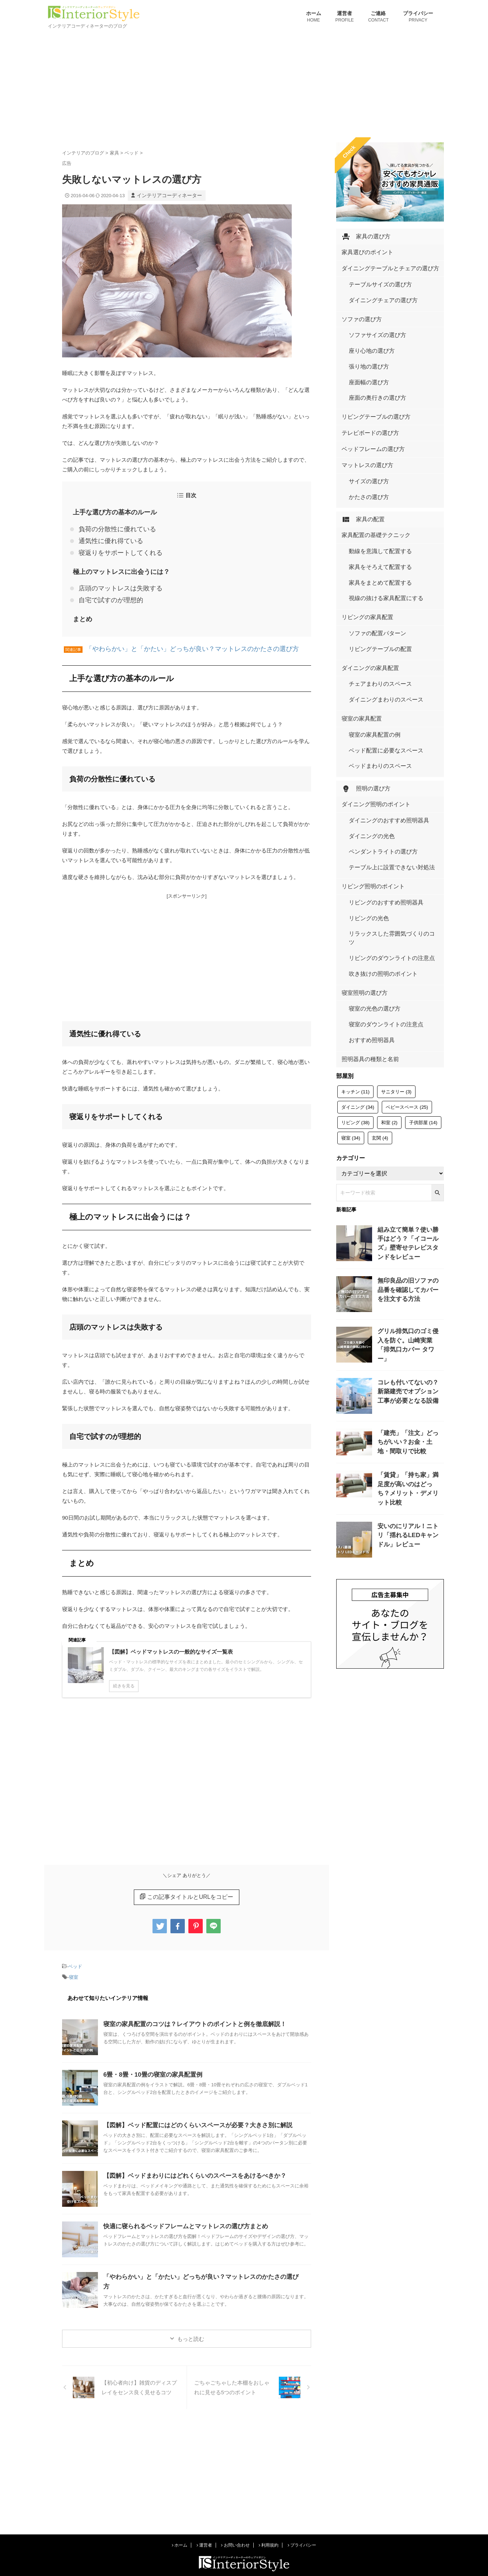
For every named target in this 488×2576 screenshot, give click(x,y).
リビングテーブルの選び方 (370, 381)
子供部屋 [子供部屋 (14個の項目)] (423, 953)
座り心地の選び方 (367, 331)
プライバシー (418, 17)
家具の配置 (360, 469)
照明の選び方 (362, 685)
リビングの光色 (365, 789)
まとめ (81, 608)
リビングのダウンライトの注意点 (384, 812)
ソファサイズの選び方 (372, 320)
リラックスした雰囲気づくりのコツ (386, 801)
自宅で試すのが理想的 (105, 591)
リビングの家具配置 (363, 547)
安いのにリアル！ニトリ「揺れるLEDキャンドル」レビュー (410, 1372)
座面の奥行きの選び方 (372, 366)
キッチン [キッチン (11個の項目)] (355, 923)
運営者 (345, 17)
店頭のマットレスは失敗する (114, 580)
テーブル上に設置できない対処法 (384, 748)
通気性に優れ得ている (105, 537)
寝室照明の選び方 (360, 838)
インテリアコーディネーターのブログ (244, 2557)
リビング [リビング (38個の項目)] (355, 953)
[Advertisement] (244, 85)
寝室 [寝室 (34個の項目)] (350, 969)
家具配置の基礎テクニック (370, 483)
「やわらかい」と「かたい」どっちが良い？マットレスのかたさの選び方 (174, 637)
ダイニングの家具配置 (365, 588)
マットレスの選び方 (363, 425)
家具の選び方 (362, 236)
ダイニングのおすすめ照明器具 (381, 714)
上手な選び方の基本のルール (110, 511)
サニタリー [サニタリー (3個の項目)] (396, 923)
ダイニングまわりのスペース (379, 614)
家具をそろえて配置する (374, 510)
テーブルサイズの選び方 (374, 279)
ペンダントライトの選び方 (377, 737)
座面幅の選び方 (365, 354)
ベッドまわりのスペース (374, 667)
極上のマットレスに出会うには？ (116, 565)
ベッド (75, 1954)
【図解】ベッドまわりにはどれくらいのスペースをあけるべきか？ (189, 2162)
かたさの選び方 (365, 451)
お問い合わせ (235, 2530)
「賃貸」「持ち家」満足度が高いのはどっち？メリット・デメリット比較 (410, 1321)
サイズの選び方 (365, 439)
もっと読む (190, 2324)
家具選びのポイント (363, 250)
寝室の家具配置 (358, 629)
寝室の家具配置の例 (370, 644)
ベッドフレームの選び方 (367, 410)
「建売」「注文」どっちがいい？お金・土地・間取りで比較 (410, 1271)
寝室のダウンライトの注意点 (379, 865)
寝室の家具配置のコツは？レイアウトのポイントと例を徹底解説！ (189, 2010)
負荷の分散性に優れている (111, 527)
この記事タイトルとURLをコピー (186, 1885)
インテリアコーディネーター (167, 195)
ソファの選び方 (358, 305)
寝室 (73, 1964)
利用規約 (268, 2530)
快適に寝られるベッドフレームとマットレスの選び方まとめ (180, 2212)
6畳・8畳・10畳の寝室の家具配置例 (150, 2061)
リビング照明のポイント (367, 763)
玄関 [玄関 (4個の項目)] (380, 969)
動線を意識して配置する (374, 498)
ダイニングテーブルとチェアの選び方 (381, 264)
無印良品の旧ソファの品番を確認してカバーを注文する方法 (410, 1119)
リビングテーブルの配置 (374, 573)
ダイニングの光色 (367, 725)
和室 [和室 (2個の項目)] (389, 953)
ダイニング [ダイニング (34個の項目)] (357, 938)
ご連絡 (378, 17)
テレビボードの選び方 (365, 395)
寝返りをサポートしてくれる (114, 547)
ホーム (313, 17)
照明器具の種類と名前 (365, 891)
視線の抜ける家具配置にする (379, 533)
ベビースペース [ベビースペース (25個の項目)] (407, 938)
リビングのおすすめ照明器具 (379, 778)
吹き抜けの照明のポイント (377, 824)
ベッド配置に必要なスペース (379, 655)
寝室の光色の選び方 (370, 853)
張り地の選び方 (365, 343)
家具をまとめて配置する (374, 521)
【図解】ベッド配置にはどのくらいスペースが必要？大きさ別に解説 (192, 2111)
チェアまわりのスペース (374, 603)
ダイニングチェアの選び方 (377, 291)
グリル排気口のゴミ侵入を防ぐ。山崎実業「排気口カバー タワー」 (410, 1169)
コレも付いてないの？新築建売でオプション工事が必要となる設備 (410, 1220)
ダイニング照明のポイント (370, 699)
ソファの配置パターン (372, 562)
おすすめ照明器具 (367, 876)
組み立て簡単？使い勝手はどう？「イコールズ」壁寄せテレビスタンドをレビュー (410, 1068)
